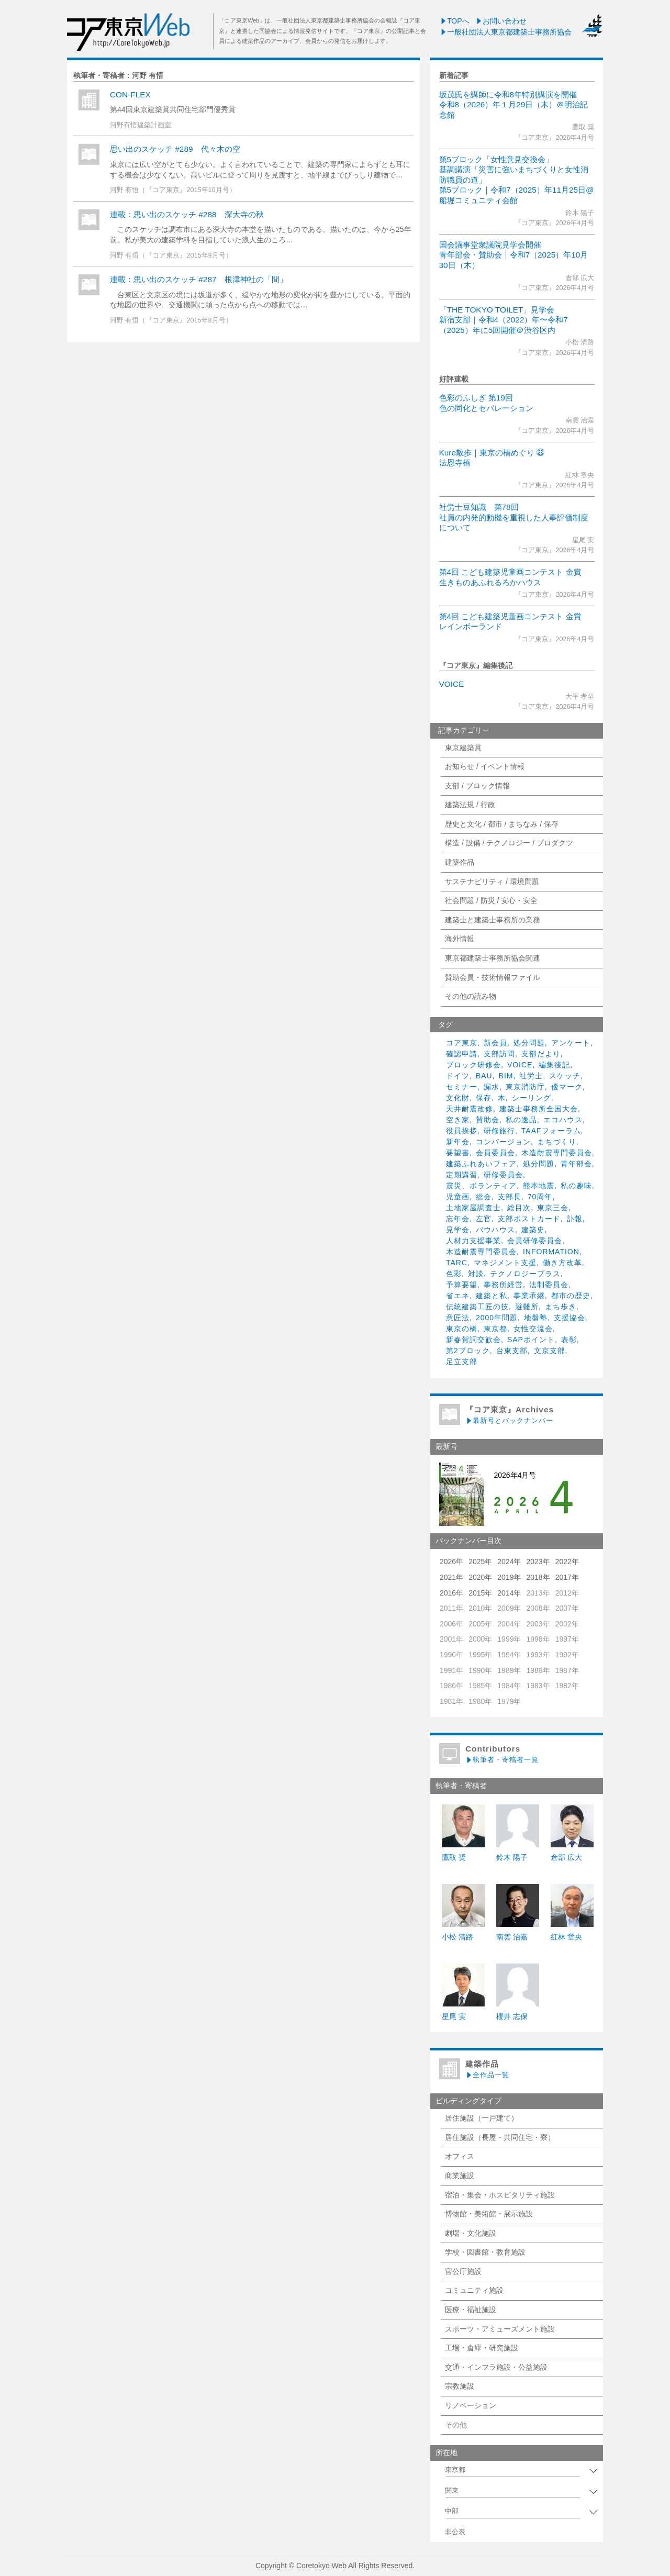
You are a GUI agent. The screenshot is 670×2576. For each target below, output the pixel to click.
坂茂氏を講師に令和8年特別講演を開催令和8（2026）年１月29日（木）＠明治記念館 (513, 104)
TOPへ (455, 21)
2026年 (451, 1561)
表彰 (569, 1339)
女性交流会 (533, 1328)
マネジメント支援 (505, 1262)
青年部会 (576, 1163)
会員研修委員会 (534, 1240)
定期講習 (461, 1174)
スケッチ (564, 1076)
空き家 (458, 1120)
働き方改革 (562, 1262)
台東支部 (512, 1350)
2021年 (451, 1577)
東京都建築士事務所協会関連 (492, 958)
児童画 (458, 1196)
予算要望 (461, 1284)
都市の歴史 (570, 1295)
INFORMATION (551, 1251)
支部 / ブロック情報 (477, 786)
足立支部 (461, 1361)
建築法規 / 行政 (470, 804)
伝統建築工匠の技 (477, 1306)
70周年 (540, 1196)
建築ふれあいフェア (481, 1163)
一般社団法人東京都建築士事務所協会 (506, 32)
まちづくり (556, 1142)
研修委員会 (503, 1174)
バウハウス (495, 1229)
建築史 (533, 1229)
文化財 (458, 1098)
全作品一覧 (487, 2075)
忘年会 (458, 1218)
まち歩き (560, 1306)
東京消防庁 (525, 1087)
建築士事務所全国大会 (538, 1109)
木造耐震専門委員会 (556, 1152)
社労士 (531, 1076)
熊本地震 (538, 1185)
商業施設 (459, 2175)
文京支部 (549, 1350)
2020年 (480, 1577)
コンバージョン (503, 1142)
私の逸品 (521, 1120)
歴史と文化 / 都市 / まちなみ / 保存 (502, 824)
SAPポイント (531, 1339)
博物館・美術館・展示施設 (489, 2214)
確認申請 (461, 1054)
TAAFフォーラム (551, 1131)
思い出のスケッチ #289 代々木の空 (175, 148)
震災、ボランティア (481, 1185)
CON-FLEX (130, 94)
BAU (484, 1076)
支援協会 (569, 1317)
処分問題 (529, 1043)
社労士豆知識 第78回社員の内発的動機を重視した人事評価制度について (513, 517)
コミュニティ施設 (474, 2290)
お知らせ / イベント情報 (484, 766)
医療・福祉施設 (470, 2309)
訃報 (575, 1218)
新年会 (458, 1142)
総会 (484, 1196)
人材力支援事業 (473, 1240)
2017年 (567, 1577)
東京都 (495, 1328)
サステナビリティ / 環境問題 (492, 881)
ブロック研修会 (473, 1065)
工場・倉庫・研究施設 (481, 2348)
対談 (476, 1273)
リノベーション (470, 2405)
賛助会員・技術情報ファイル (492, 977)
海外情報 (459, 938)
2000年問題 (497, 1317)
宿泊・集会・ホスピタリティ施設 (500, 2195)
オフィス (459, 2156)
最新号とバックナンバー (509, 1420)
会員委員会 (495, 1152)
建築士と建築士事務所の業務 (492, 920)
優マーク (567, 1087)
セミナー (461, 1087)
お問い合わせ (501, 21)
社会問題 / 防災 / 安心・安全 (491, 900)
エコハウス (563, 1120)
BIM (506, 1076)
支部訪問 (499, 1054)
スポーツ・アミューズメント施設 (500, 2329)
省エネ (458, 1295)
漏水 (491, 1087)
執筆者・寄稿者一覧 (502, 1760)
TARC (456, 1262)
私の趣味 (576, 1185)
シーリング (531, 1098)
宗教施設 (459, 2386)
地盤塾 (536, 1317)
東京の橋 (461, 1328)
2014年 (509, 1593)
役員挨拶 (461, 1131)
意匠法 (458, 1317)
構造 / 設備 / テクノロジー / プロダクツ (509, 843)
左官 (484, 1218)
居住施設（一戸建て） (481, 2118)
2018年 (538, 1577)
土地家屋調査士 (473, 1207)
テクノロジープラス (525, 1273)
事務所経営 (503, 1284)
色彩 (454, 1273)
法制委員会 (548, 1284)
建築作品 (459, 862)
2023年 (538, 1561)
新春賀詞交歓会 (473, 1339)
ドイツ (458, 1076)
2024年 (509, 1561)
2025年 (480, 1561)
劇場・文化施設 (470, 2233)
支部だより (541, 1054)
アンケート (570, 1043)
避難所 (527, 1306)
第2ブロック (468, 1350)
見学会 (458, 1229)
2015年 (480, 1593)
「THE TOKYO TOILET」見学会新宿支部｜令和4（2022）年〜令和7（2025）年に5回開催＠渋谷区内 (503, 319)
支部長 (509, 1196)
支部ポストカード (529, 1218)
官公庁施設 (463, 2271)
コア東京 (461, 1043)
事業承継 (529, 1295)
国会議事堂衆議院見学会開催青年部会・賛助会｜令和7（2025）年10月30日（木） (513, 255)
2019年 (509, 1577)
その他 (456, 2425)
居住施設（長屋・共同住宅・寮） (500, 2137)
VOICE (451, 683)
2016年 (451, 1593)
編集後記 (554, 1065)
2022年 (567, 1561)
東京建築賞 (463, 747)
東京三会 (552, 1207)
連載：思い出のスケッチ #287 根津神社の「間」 (198, 279)
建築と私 (491, 1295)
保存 (484, 1098)
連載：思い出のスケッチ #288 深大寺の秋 (187, 214)
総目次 (519, 1207)
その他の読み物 (470, 996)
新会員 (495, 1043)
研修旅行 (499, 1131)
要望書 (458, 1152)
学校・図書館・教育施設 (485, 2252)
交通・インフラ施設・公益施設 (496, 2367)
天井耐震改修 (469, 1109)
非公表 (455, 2532)
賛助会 (487, 1120)
